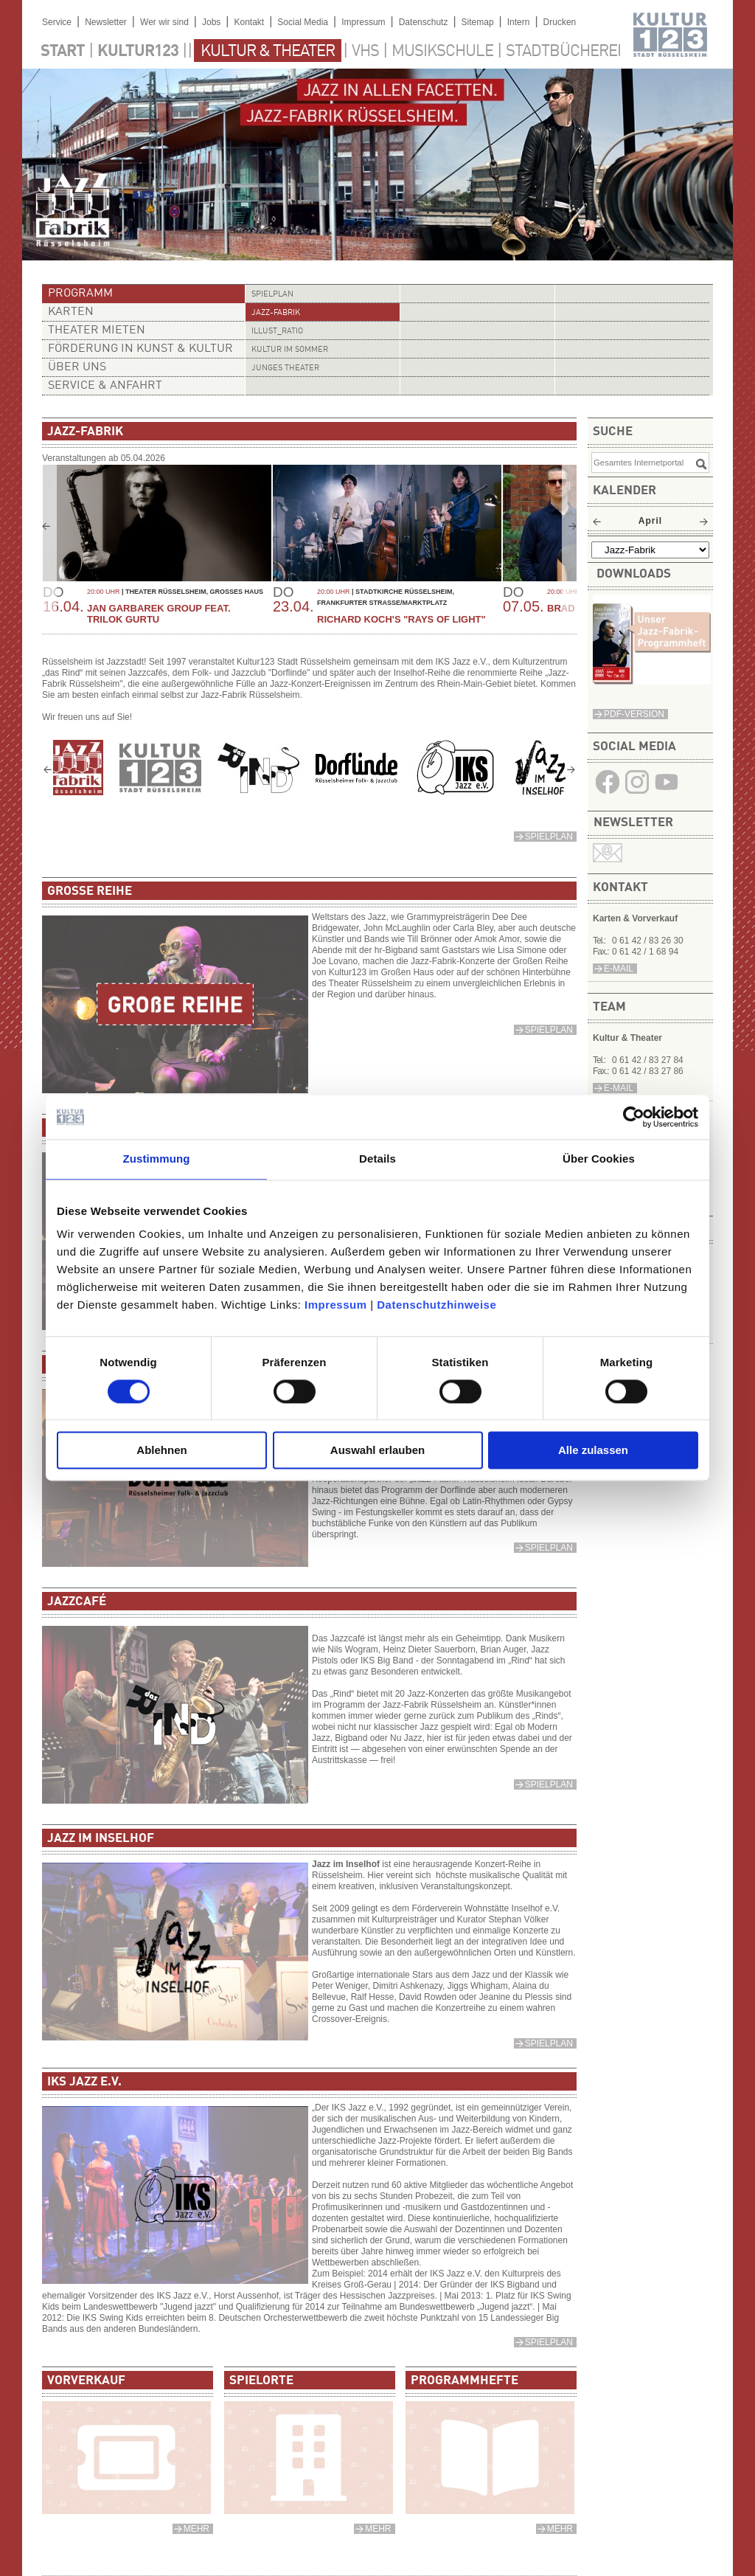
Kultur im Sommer (289, 350)
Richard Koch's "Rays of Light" (401, 619)
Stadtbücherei (563, 52)
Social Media (302, 22)
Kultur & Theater (268, 52)
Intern (518, 22)
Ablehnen (161, 1450)
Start (63, 52)
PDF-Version (634, 714)
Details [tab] (377, 1158)
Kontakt (249, 22)
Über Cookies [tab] (599, 1158)
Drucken (560, 22)
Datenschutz (423, 22)
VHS (365, 52)
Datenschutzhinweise (436, 1304)
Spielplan (272, 295)
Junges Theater (285, 368)
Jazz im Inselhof (346, 1864)
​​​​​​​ (652, 680)
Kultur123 (137, 52)
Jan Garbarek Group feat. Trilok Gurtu (159, 614)
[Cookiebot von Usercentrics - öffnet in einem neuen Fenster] (633, 1117)
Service (57, 22)
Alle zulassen (593, 1450)
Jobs (211, 22)
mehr (196, 2529)
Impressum (336, 1304)
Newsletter (106, 22)
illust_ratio (277, 332)
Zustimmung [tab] (156, 1158)
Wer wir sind (164, 22)
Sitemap (478, 22)
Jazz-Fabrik (275, 313)
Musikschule (442, 52)
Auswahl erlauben (377, 1450)
